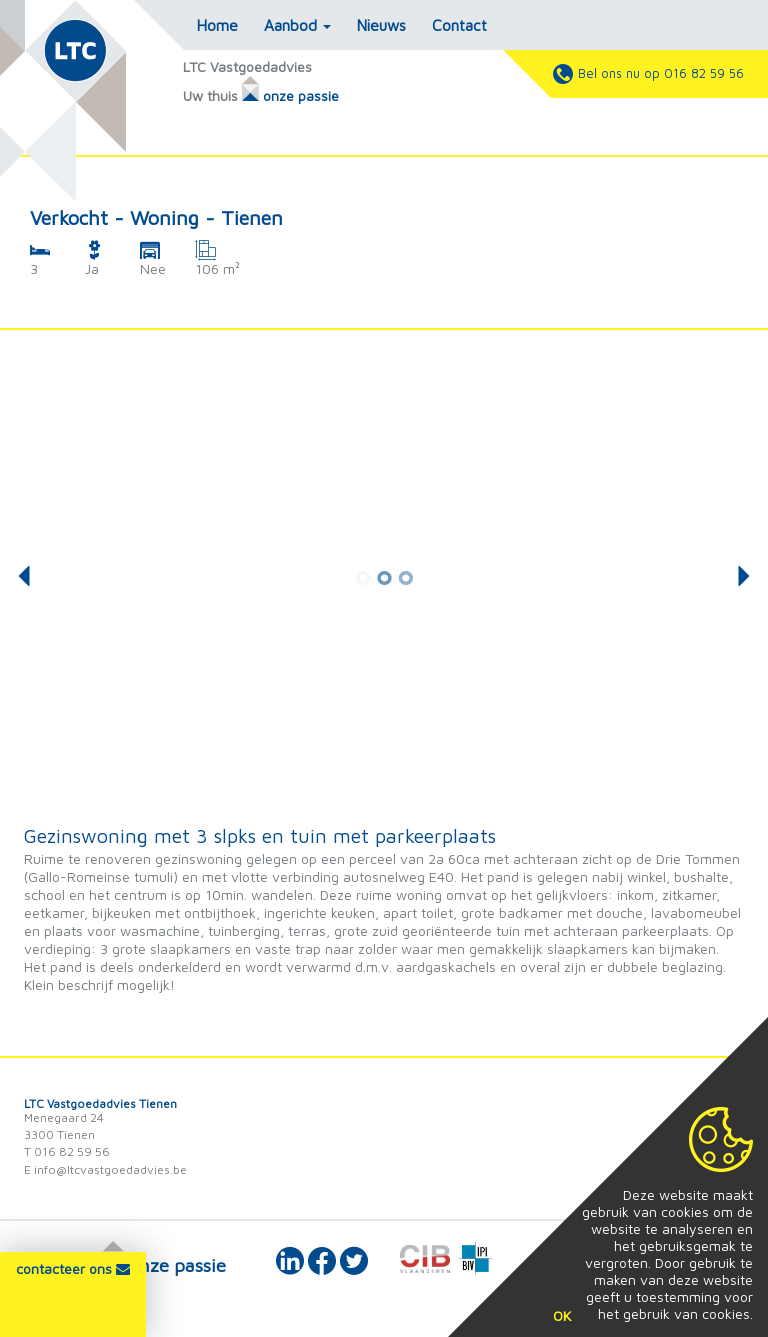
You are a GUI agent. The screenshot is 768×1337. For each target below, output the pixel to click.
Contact (459, 25)
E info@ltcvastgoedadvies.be (105, 1169)
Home (217, 25)
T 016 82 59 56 (67, 1151)
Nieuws (381, 25)
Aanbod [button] (297, 25)
